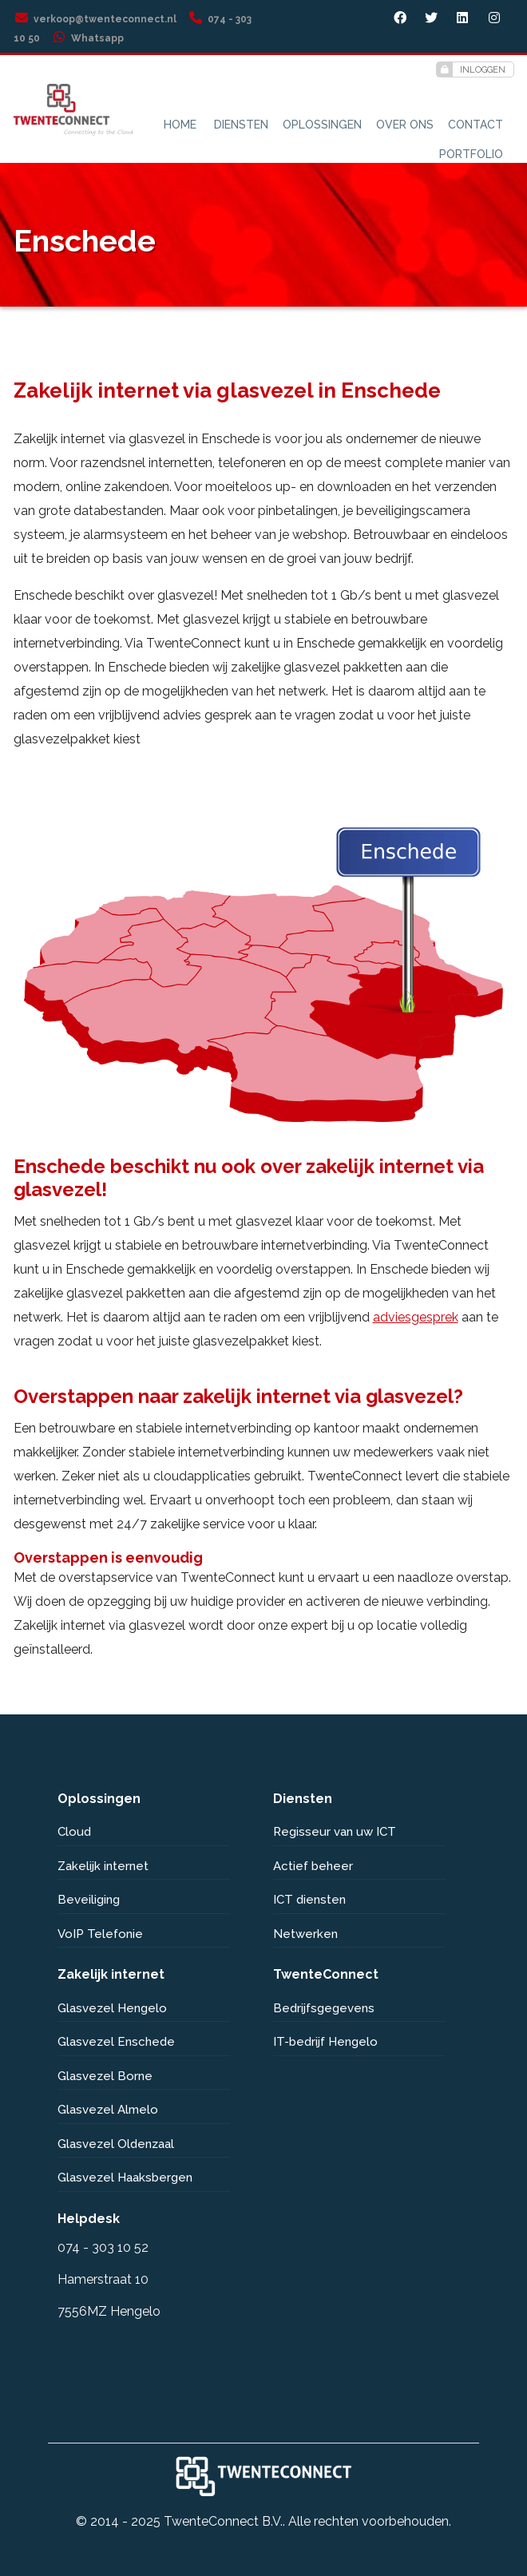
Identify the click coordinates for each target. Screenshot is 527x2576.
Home (180, 124)
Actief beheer (313, 1866)
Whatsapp (87, 38)
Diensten (241, 124)
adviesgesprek (415, 1317)
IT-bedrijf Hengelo (325, 2042)
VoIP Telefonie (100, 1934)
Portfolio (471, 154)
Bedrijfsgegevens (323, 2008)
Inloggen (471, 69)
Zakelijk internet (103, 1866)
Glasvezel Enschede (116, 2042)
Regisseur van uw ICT (334, 1832)
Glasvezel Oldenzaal (115, 2144)
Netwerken (305, 1934)
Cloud (74, 1832)
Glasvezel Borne (105, 2076)
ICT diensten (309, 1899)
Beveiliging (88, 1899)
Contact (475, 124)
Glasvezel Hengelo (112, 2008)
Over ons (405, 124)
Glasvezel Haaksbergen (124, 2177)
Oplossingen (322, 124)
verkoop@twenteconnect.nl (95, 19)
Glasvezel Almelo (107, 2109)
